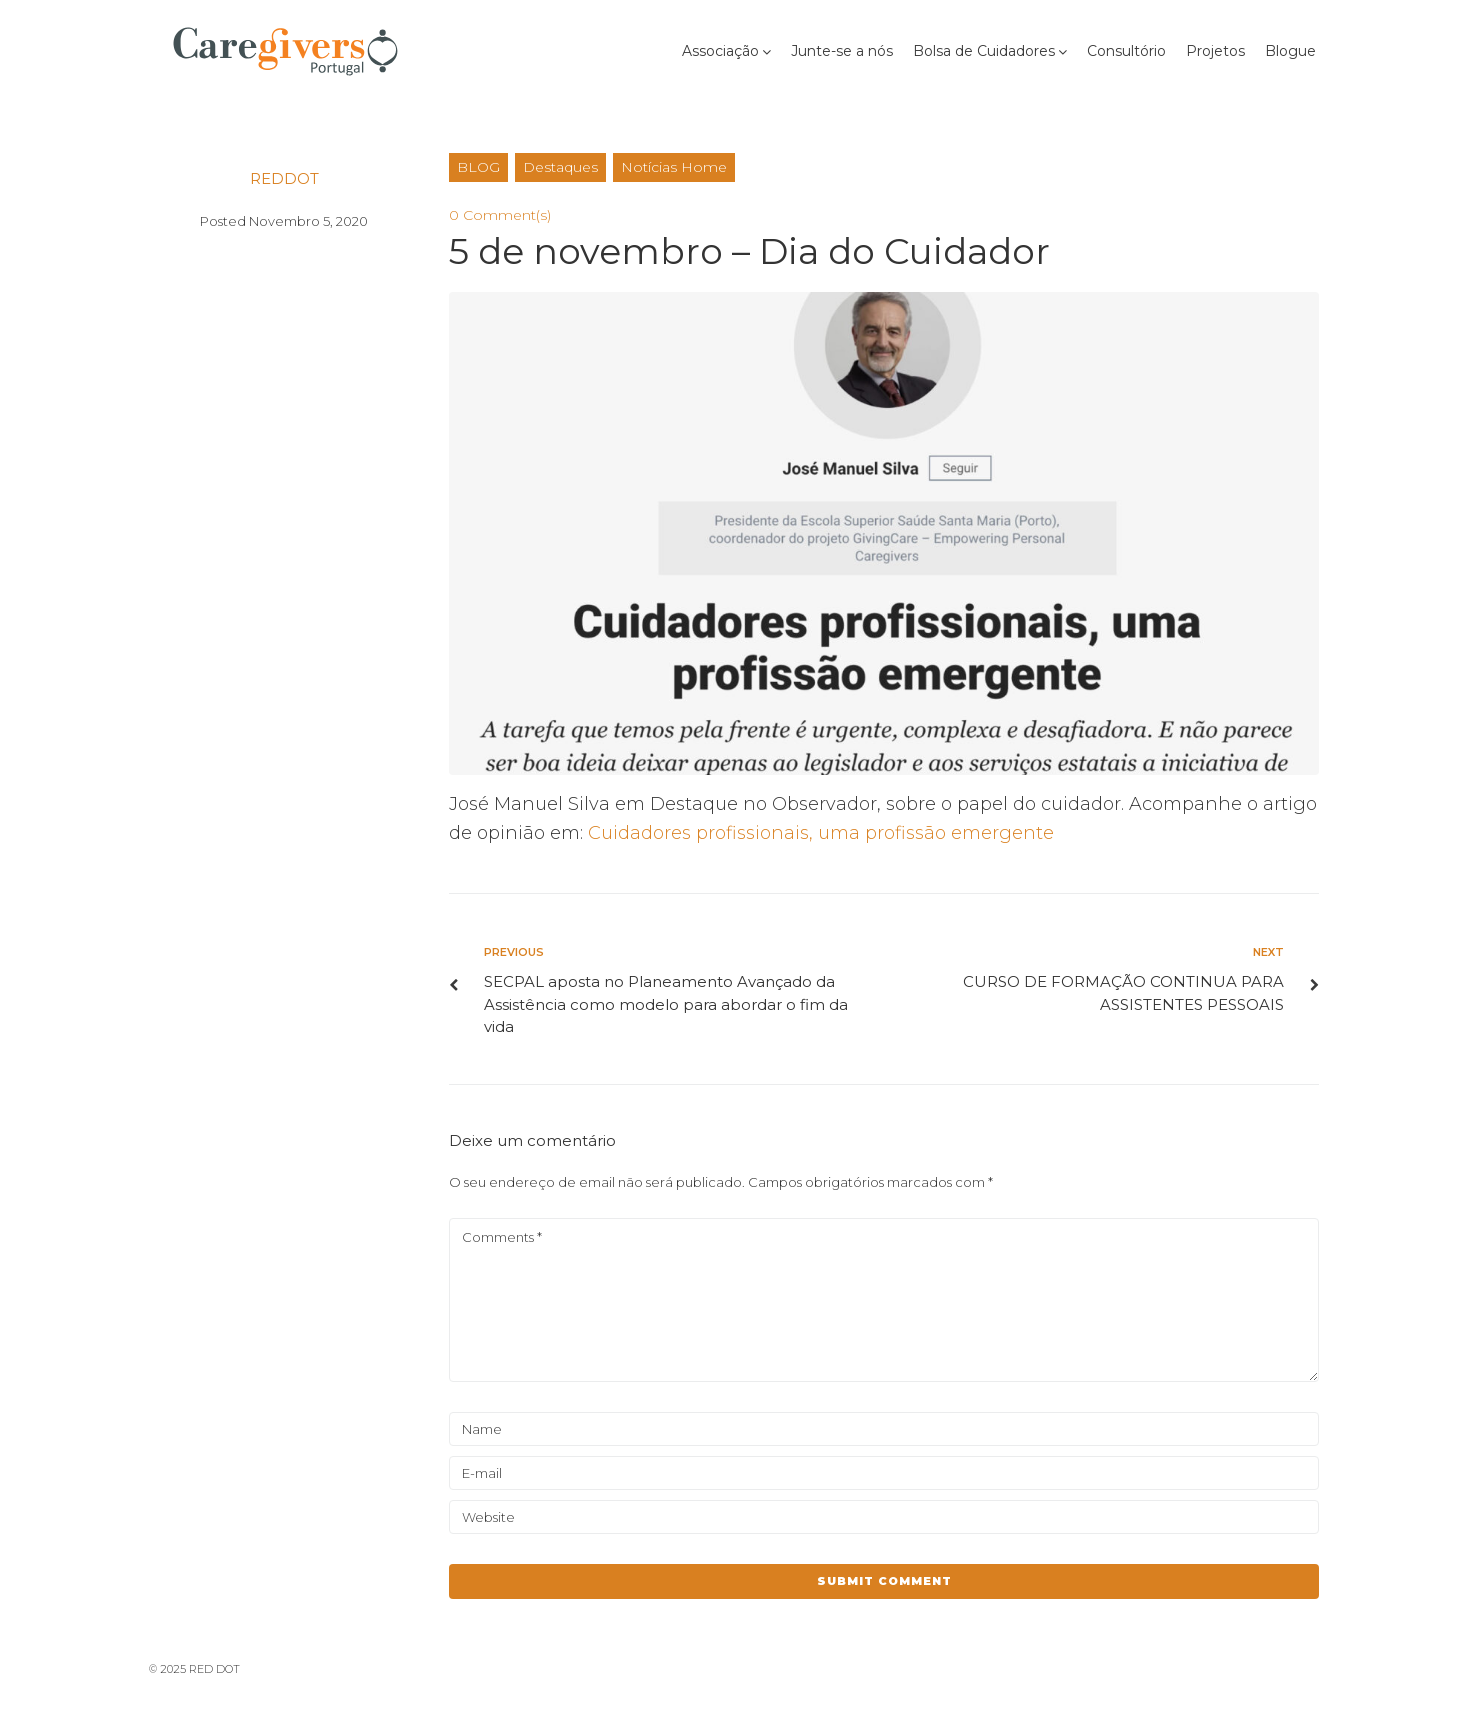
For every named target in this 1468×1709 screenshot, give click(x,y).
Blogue (1290, 51)
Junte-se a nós (842, 51)
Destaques (560, 167)
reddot (284, 178)
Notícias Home (674, 167)
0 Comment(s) (500, 215)
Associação (720, 51)
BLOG (478, 167)
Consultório (1126, 51)
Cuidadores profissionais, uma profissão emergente (821, 833)
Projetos (1215, 51)
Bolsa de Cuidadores (984, 51)
